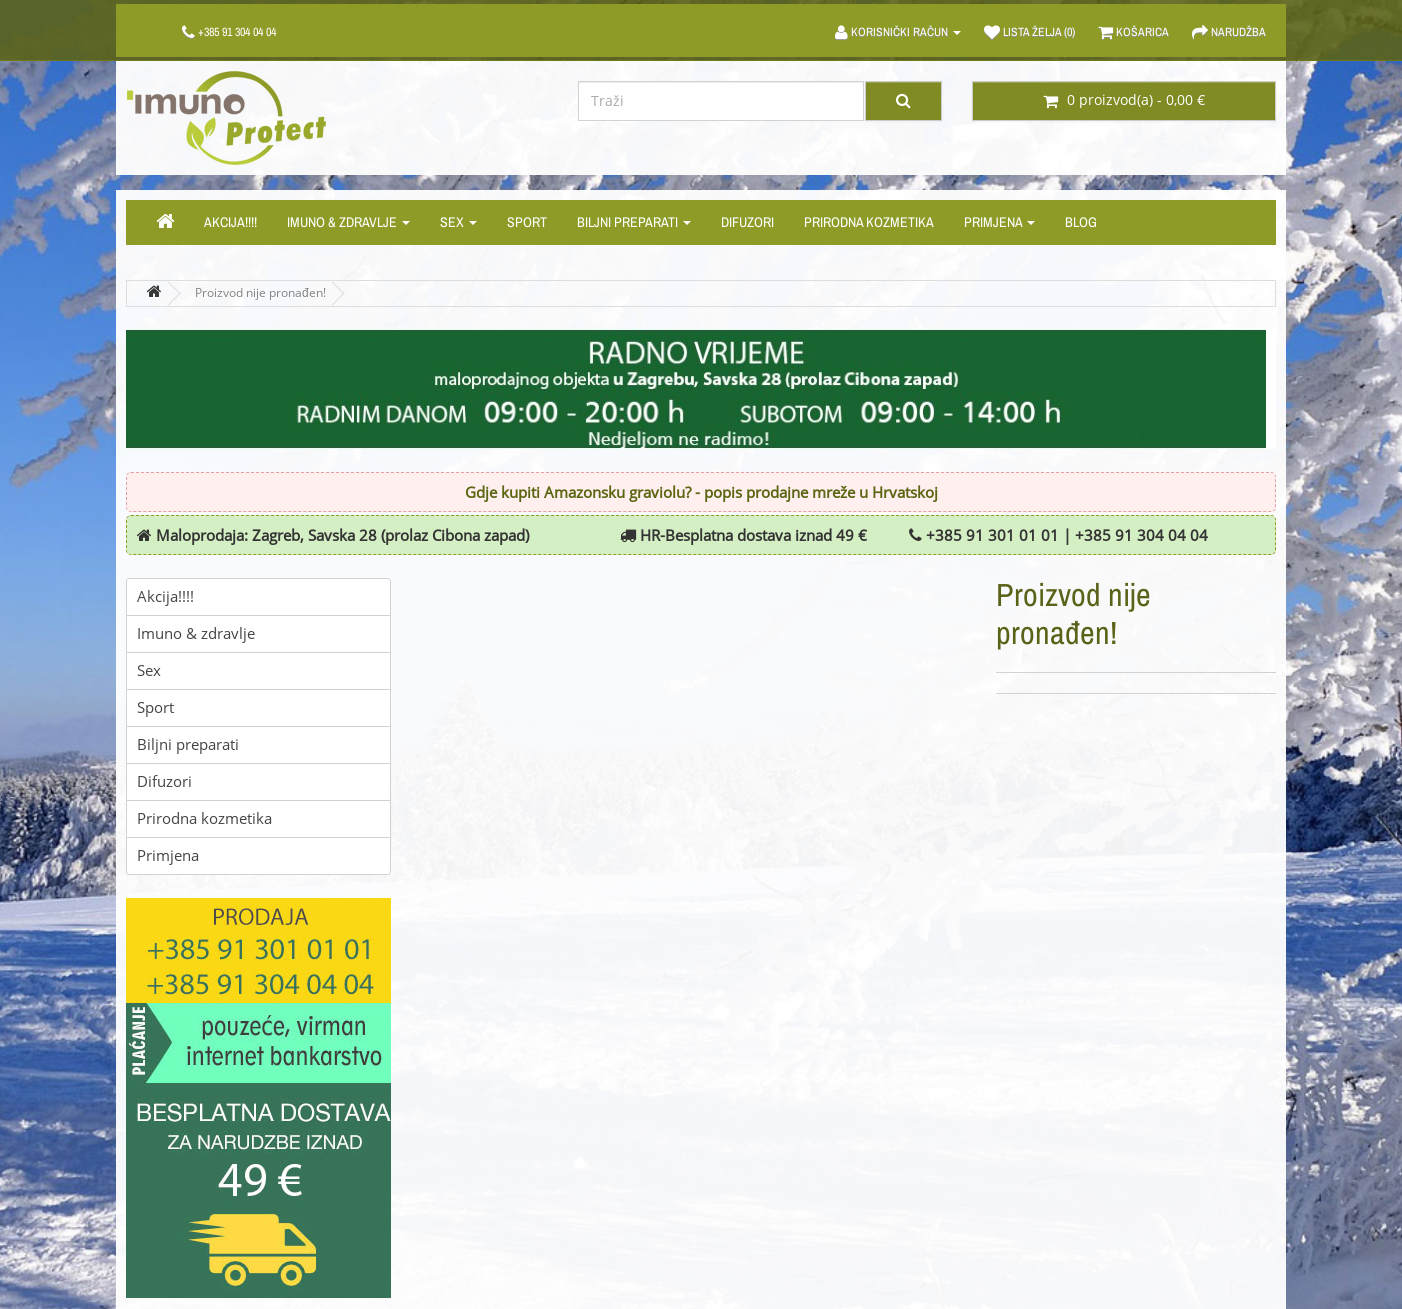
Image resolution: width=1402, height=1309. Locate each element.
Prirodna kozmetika (869, 222)
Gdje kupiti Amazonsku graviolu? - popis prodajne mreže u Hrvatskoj (701, 493)
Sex (458, 222)
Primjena (999, 222)
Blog (1081, 222)
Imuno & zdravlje (348, 222)
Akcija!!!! (230, 222)
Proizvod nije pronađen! (260, 293)
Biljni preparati (634, 222)
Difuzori (747, 222)
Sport (527, 222)
